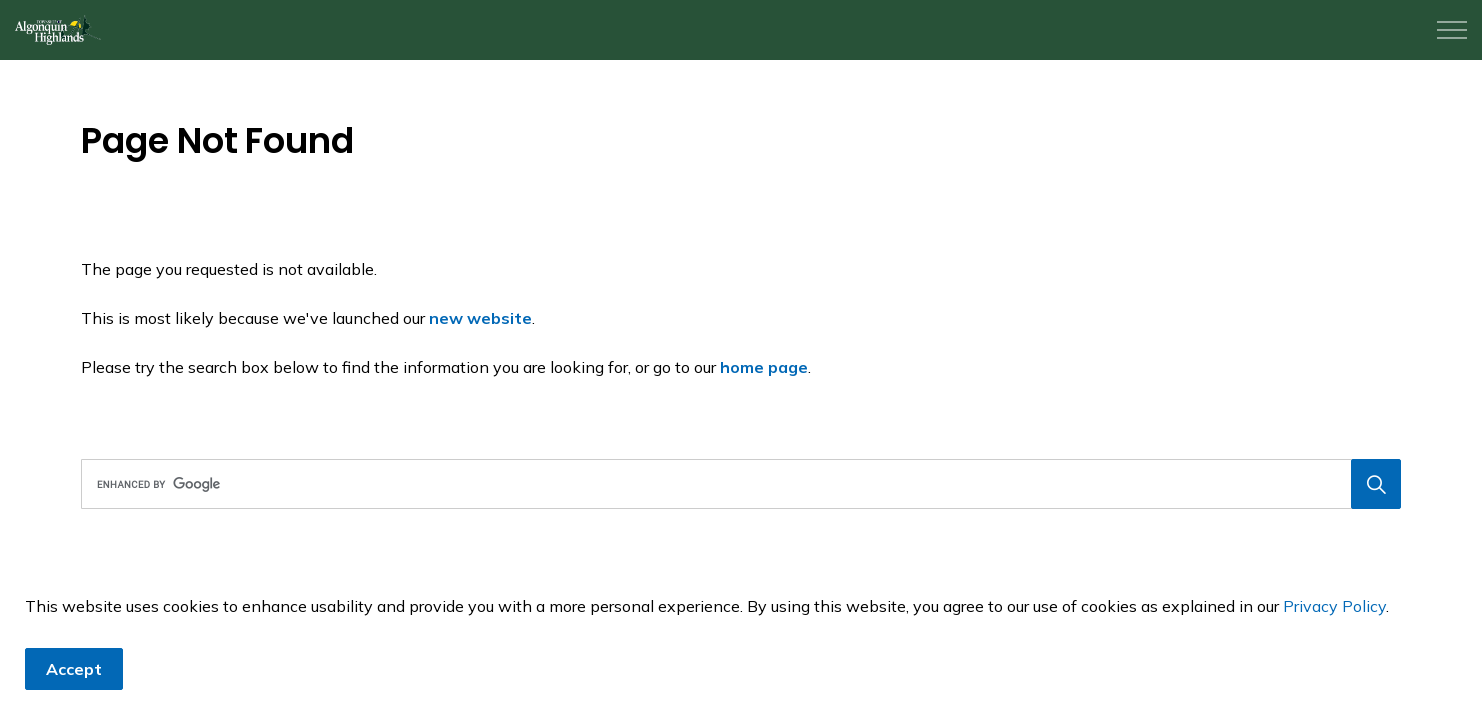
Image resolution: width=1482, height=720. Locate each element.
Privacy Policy (1334, 606)
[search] (734, 484)
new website (480, 318)
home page (764, 367)
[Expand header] (1452, 30)
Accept (74, 669)
